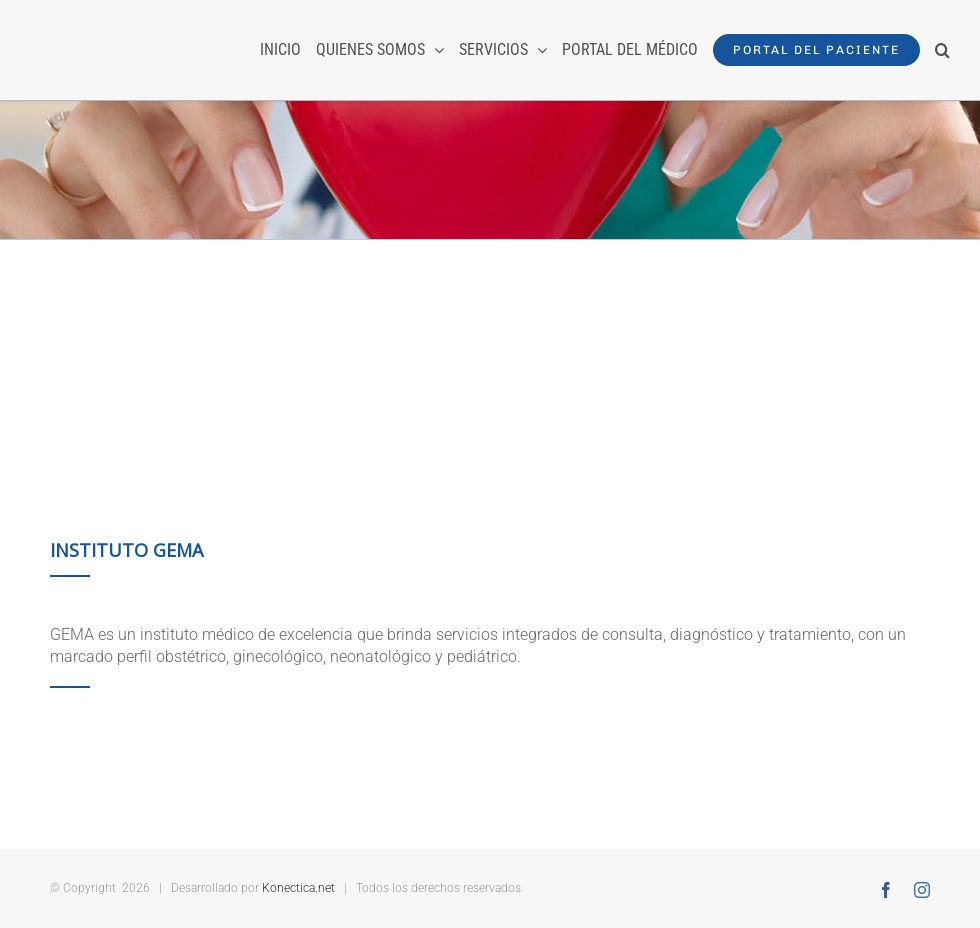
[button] (942, 50)
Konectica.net (298, 888)
